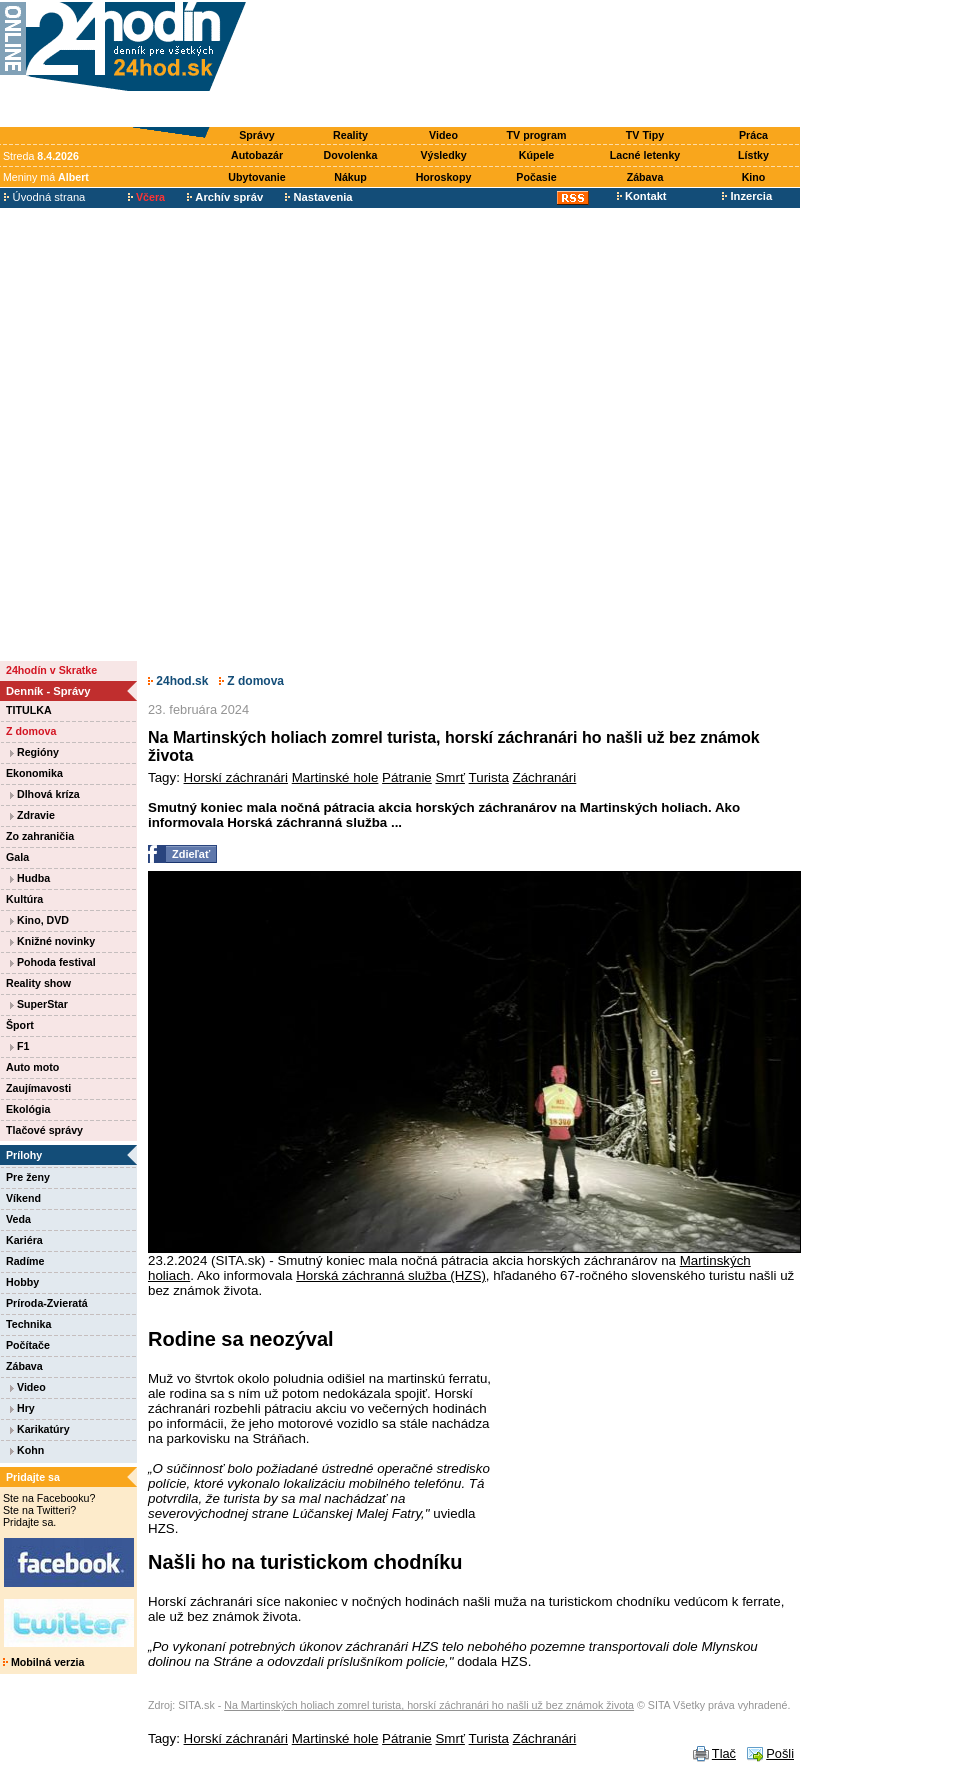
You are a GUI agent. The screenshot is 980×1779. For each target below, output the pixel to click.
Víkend (23, 1198)
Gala (17, 857)
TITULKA (29, 710)
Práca (753, 135)
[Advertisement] (527, 64)
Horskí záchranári (236, 777)
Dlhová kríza (45, 794)
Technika (28, 1324)
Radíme (25, 1261)
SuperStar (39, 1004)
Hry (22, 1408)
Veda (18, 1219)
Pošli (780, 1753)
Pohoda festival (53, 962)
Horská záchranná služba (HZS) (391, 1275)
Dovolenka (351, 155)
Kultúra (24, 899)
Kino (754, 177)
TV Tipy (645, 135)
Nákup (350, 177)
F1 (19, 1046)
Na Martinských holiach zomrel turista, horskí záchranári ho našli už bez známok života (429, 1705)
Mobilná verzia (43, 1662)
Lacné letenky (645, 155)
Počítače (28, 1345)
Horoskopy (444, 177)
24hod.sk (178, 681)
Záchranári (545, 777)
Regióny (34, 752)
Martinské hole (335, 777)
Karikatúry (40, 1429)
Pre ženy (28, 1177)
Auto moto (32, 1067)
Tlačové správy (44, 1130)
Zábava (645, 177)
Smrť (449, 777)
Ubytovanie (256, 177)
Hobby (22, 1282)
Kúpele (537, 155)
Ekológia (28, 1109)
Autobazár (257, 155)
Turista (489, 777)
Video (443, 135)
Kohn (27, 1450)
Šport (20, 1025)
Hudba (30, 878)
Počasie (536, 177)
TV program (537, 135)
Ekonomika (34, 773)
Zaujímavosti (38, 1088)
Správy (257, 135)
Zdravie (32, 815)
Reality (350, 135)
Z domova (31, 731)
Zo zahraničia (40, 836)
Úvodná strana (44, 197)
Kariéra (24, 1240)
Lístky (753, 155)
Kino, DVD (39, 920)
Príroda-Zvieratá (47, 1303)
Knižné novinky (52, 941)
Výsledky (443, 155)
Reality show (38, 983)
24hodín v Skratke (51, 670)
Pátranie (407, 777)
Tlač (724, 1753)
